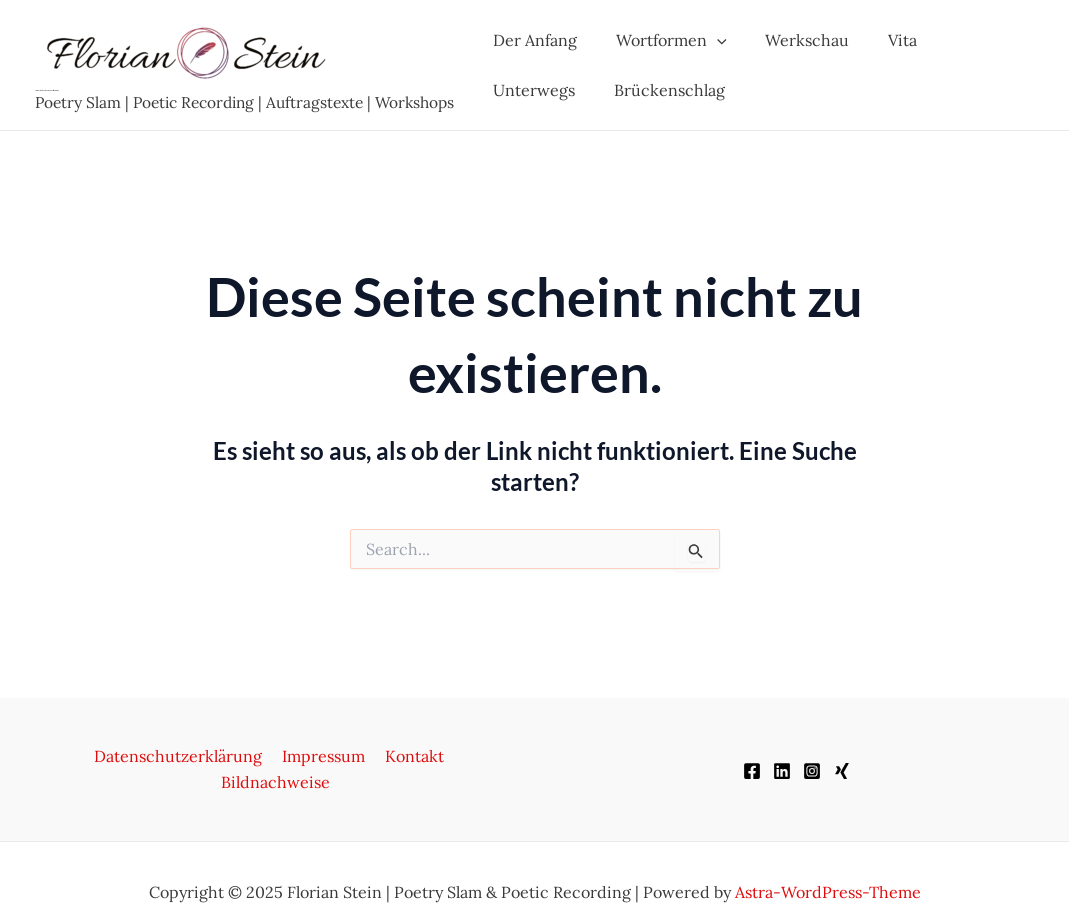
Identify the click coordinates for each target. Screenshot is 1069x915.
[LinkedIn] (782, 758)
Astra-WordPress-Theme (828, 865)
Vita (879, 40)
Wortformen (661, 40)
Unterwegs (967, 40)
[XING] (842, 758)
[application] (707, 40)
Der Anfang (532, 40)
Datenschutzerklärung (123, 756)
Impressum (264, 756)
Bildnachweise (451, 756)
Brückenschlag (545, 90)
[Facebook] (752, 758)
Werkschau (791, 40)
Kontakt (351, 756)
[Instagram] (812, 758)
